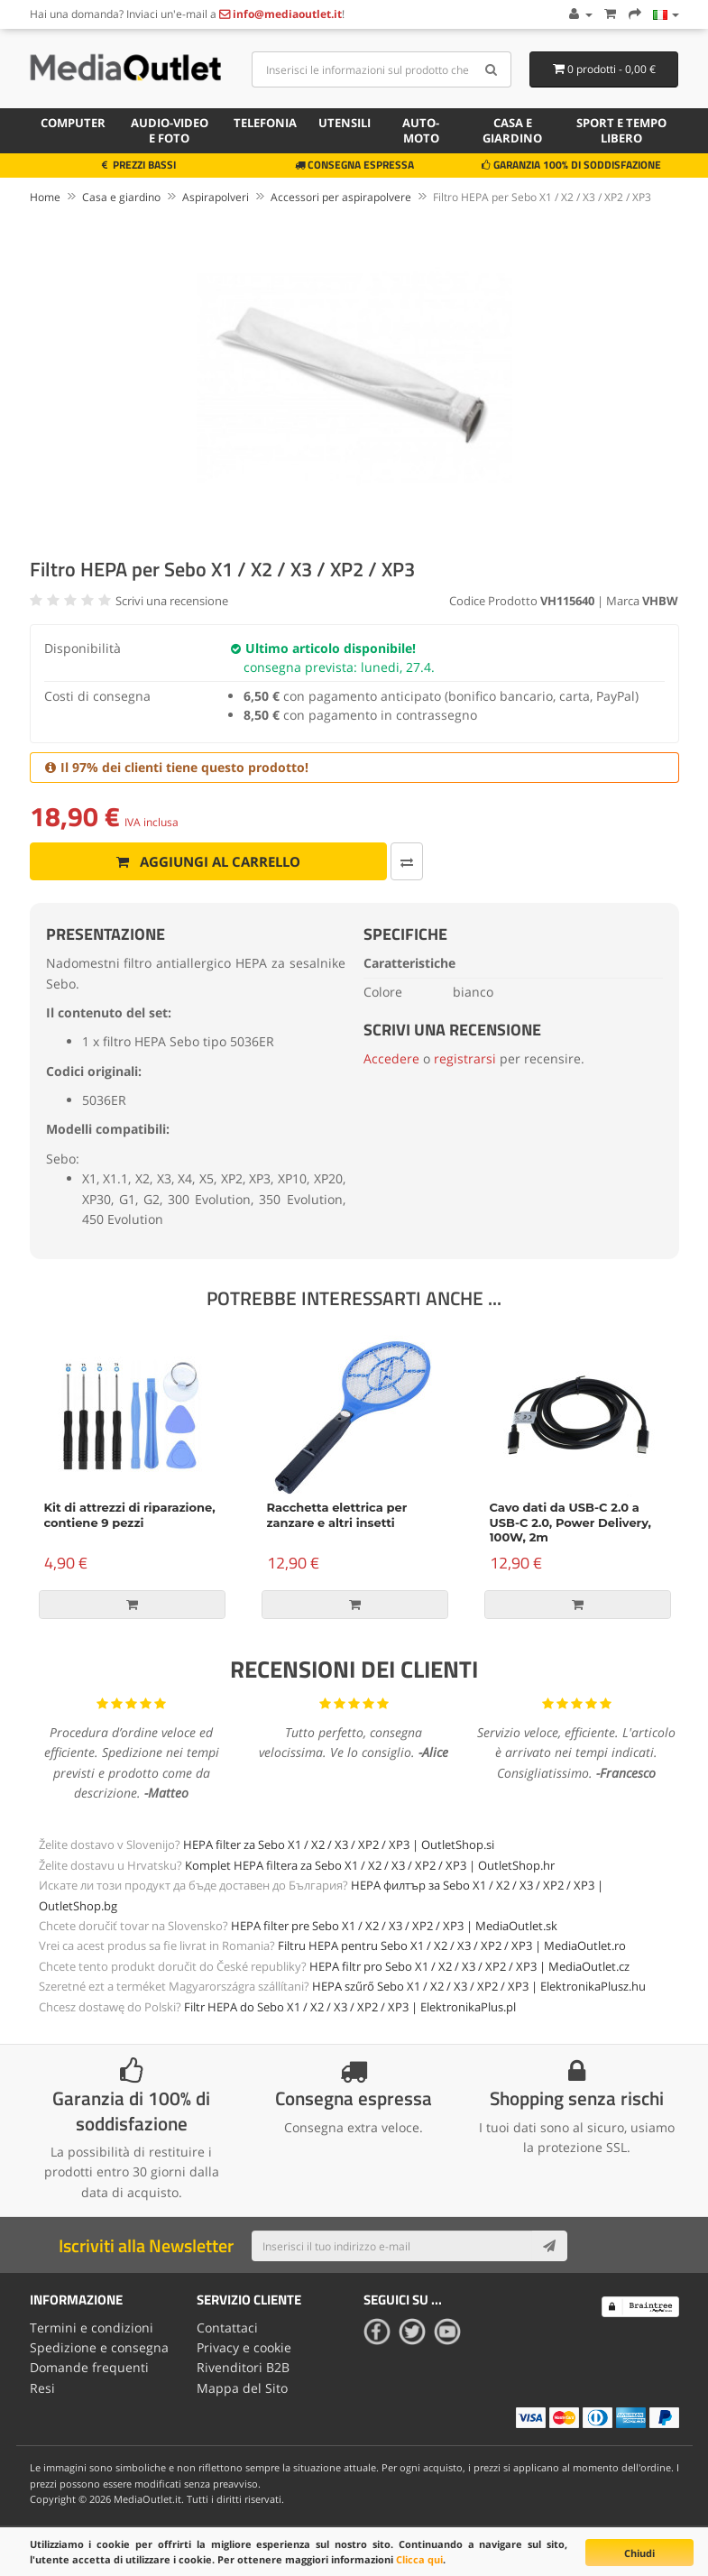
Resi (42, 2388)
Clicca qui (419, 2559)
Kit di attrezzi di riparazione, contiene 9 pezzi (130, 1515)
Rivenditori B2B (243, 2367)
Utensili (344, 123)
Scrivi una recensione (171, 601)
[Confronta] (407, 861)
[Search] (491, 69)
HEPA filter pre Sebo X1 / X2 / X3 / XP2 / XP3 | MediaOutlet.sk (394, 1926)
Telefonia (265, 123)
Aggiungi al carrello (207, 861)
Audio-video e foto (169, 130)
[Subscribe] (549, 2246)
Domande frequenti (89, 2367)
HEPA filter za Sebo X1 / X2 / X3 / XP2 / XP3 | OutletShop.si (338, 1844)
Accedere (391, 1058)
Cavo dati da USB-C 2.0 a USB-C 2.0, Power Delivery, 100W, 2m (571, 1522)
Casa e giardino (512, 130)
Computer (73, 123)
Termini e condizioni (91, 2327)
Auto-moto (420, 130)
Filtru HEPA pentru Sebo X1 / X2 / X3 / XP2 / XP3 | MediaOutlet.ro (452, 1945)
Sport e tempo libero (621, 130)
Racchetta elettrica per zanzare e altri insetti (337, 1515)
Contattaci (227, 2327)
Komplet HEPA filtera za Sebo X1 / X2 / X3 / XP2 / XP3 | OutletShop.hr (370, 1865)
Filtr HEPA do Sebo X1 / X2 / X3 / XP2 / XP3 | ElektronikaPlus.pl (350, 2007)
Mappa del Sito (242, 2388)
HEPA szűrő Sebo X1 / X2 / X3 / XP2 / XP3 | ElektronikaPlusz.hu (479, 1986)
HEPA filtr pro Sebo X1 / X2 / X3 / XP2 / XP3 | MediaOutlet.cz (469, 1966)
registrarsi (465, 1058)
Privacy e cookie (244, 2347)
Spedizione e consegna (99, 2347)
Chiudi (639, 2553)
